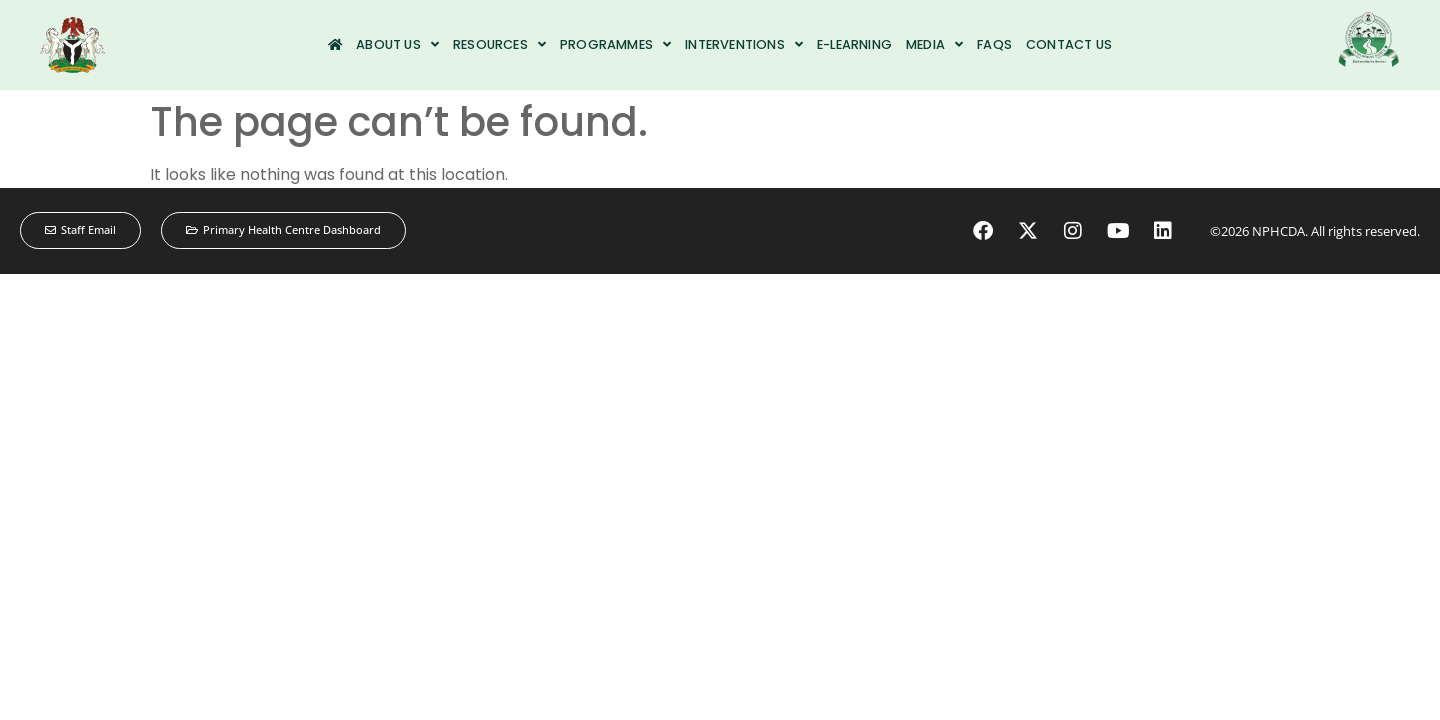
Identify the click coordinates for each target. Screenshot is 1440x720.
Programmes (615, 45)
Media (934, 45)
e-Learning (854, 44)
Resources (499, 45)
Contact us (1069, 44)
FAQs (994, 44)
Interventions (744, 45)
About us (397, 45)
